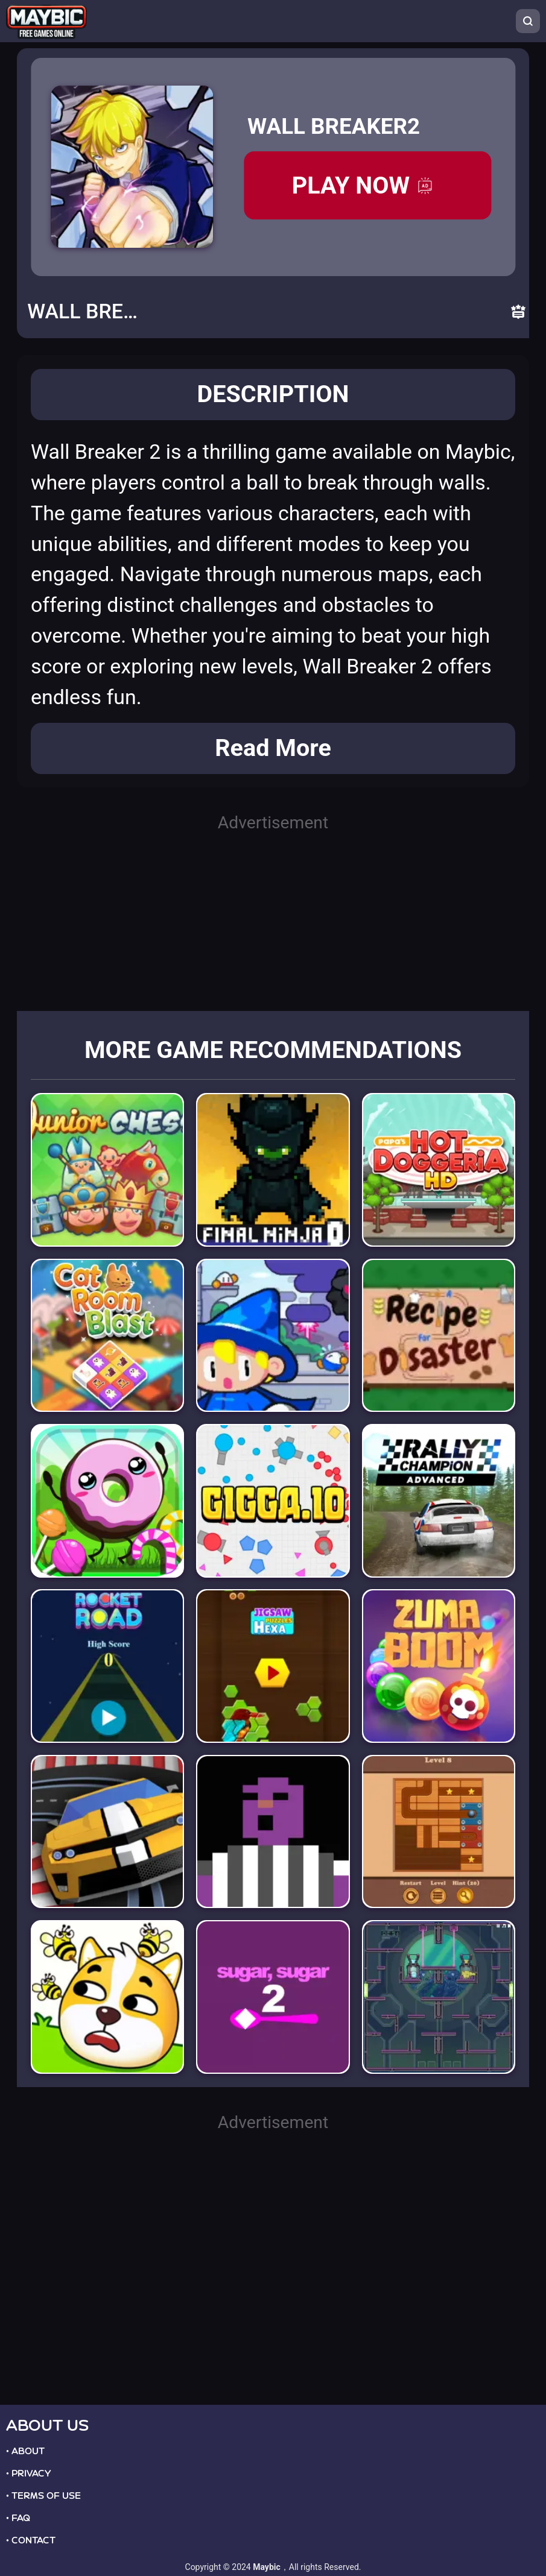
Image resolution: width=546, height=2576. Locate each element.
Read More (273, 748)
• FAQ (18, 2518)
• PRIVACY (28, 2473)
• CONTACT (31, 2540)
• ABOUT (25, 2451)
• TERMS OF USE (43, 2496)
